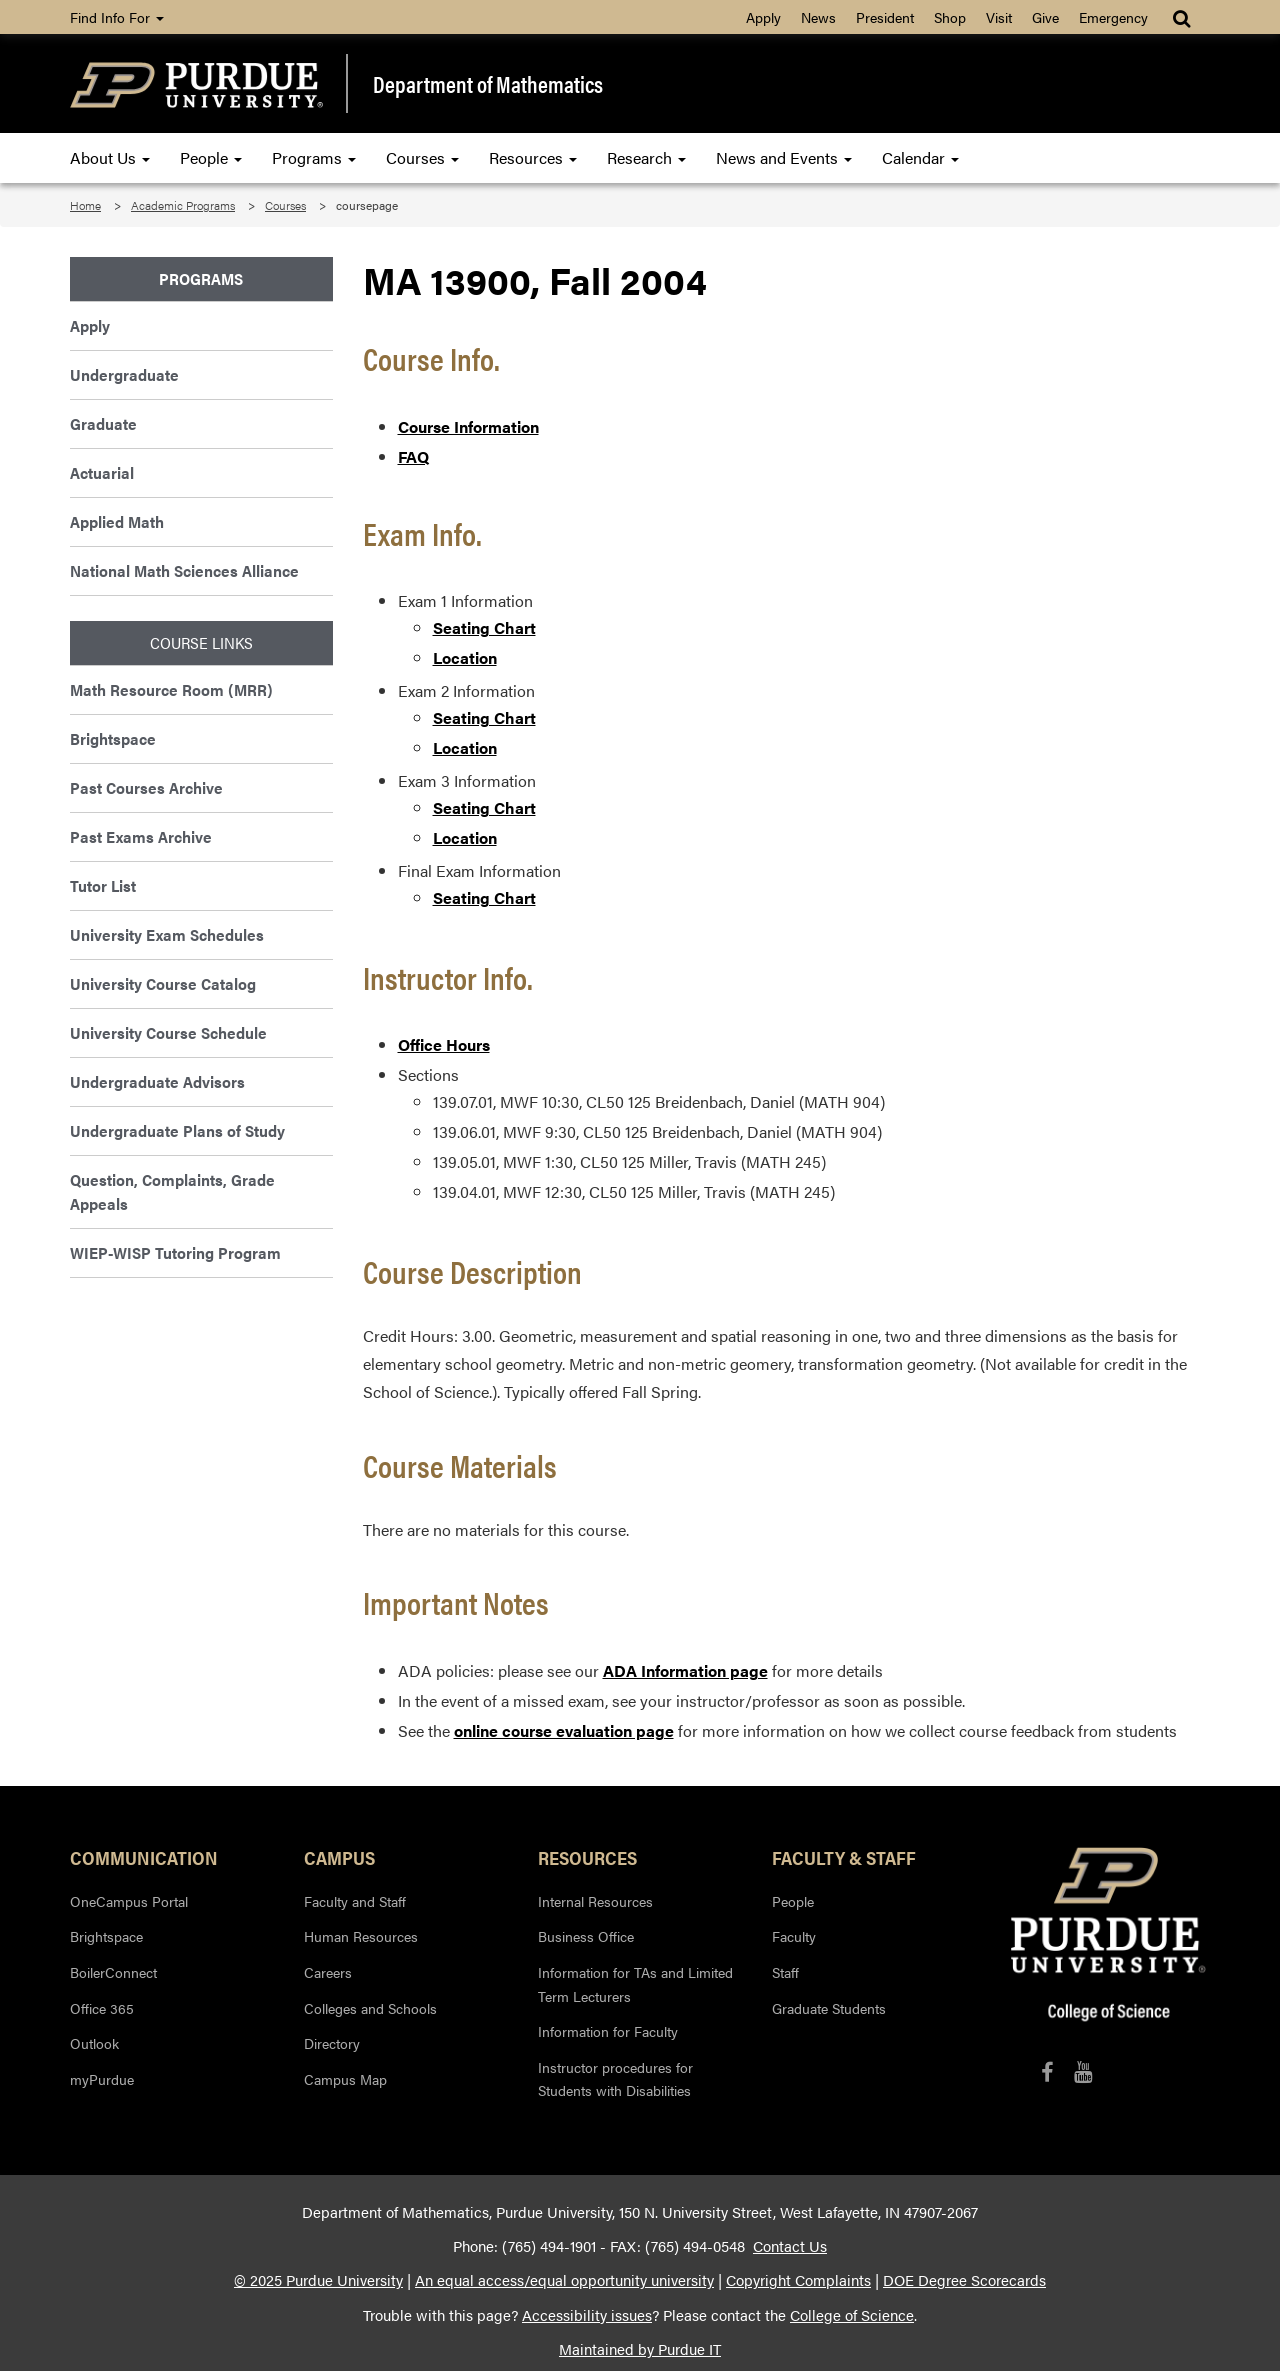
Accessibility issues (587, 2315)
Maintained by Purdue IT (640, 2349)
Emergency (1113, 17)
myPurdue (102, 2079)
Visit (999, 17)
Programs (314, 157)
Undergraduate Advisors (157, 1081)
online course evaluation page (564, 1730)
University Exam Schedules (167, 934)
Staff (785, 1972)
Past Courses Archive (146, 787)
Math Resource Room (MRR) (171, 689)
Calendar (920, 157)
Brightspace (113, 738)
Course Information (468, 426)
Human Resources (361, 1936)
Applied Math (117, 521)
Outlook (94, 2043)
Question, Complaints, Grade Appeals (172, 1191)
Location (465, 657)
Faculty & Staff (844, 1857)
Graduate (103, 423)
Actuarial (102, 472)
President (885, 17)
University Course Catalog (163, 983)
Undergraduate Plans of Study (177, 1130)
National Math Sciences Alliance (184, 570)
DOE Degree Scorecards (964, 2280)
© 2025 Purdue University (318, 2280)
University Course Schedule (168, 1032)
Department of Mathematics (488, 84)
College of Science (852, 2315)
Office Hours (444, 1044)
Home (85, 205)
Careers (328, 1972)
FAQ (413, 456)
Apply (763, 17)
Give (1045, 17)
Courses (422, 157)
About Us (110, 157)
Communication (144, 1857)
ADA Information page (685, 1670)
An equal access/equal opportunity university (564, 2280)
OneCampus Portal (129, 1901)
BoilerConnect (113, 1972)
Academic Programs (183, 205)
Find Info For (117, 17)
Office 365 (102, 2008)
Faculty (794, 1936)
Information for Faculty (608, 2031)
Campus (339, 1857)
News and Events (784, 157)
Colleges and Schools (370, 2008)
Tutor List (103, 885)
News (818, 17)
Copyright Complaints (798, 2280)
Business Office (586, 1936)
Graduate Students (829, 2008)
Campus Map (345, 2079)
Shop (950, 17)
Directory (332, 2043)
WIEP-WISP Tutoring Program (175, 1252)
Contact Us (790, 2246)
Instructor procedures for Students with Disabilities (615, 2079)
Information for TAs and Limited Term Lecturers (635, 1984)
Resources (533, 157)
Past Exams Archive (141, 836)
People (211, 157)
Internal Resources (595, 1901)
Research (646, 157)
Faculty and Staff (355, 1901)
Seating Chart (484, 627)
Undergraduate (124, 374)
